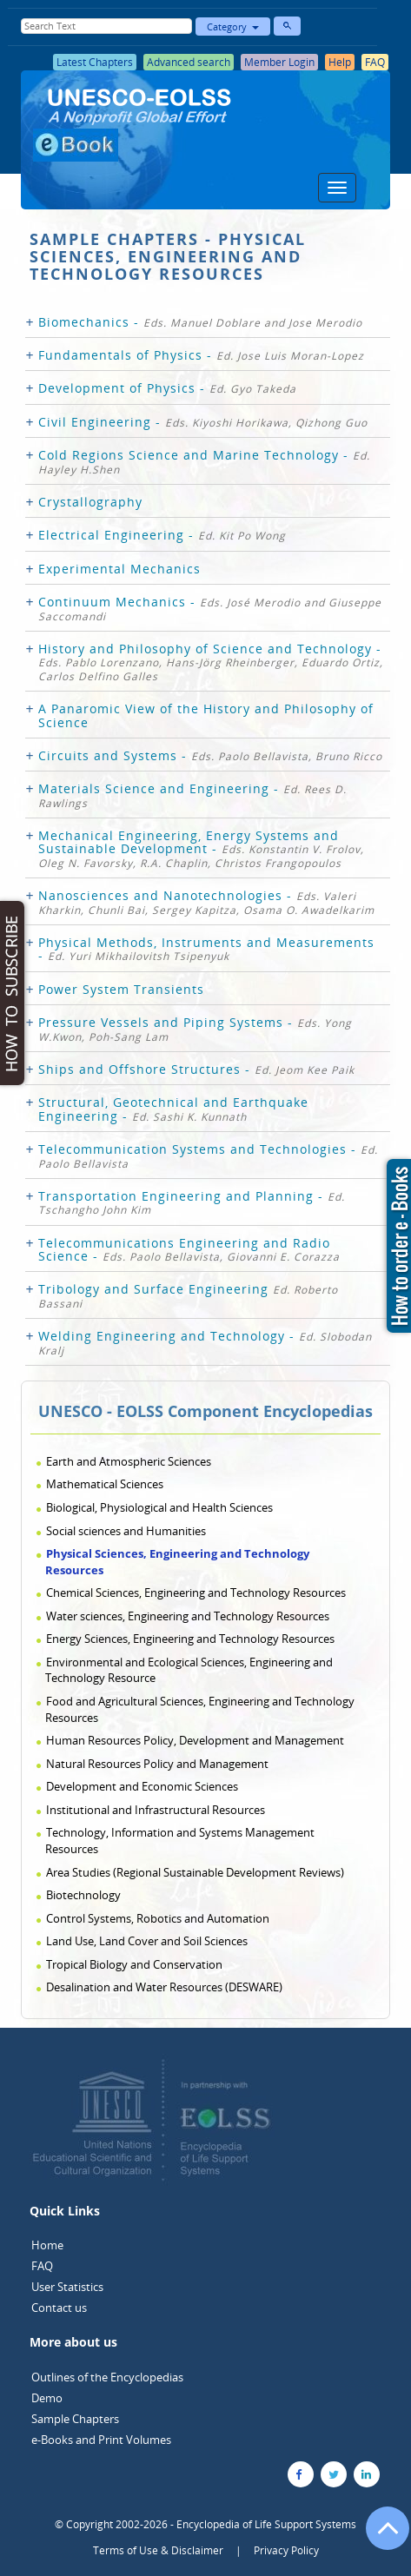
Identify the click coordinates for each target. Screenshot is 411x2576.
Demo (47, 2398)
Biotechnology (83, 1895)
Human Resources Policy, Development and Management (195, 1740)
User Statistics (67, 2287)
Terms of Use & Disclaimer (158, 2550)
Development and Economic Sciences (142, 1786)
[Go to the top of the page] (380, 2537)
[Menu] (337, 187)
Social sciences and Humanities (126, 1531)
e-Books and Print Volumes (101, 2439)
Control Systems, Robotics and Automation (157, 1918)
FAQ (42, 2266)
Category (233, 26)
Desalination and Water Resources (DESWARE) (164, 1987)
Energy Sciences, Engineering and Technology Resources (190, 1638)
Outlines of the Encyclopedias (107, 2377)
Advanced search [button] (188, 62)
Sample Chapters (75, 2419)
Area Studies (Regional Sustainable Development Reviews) (195, 1872)
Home (47, 2245)
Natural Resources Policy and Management (157, 1763)
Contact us (59, 2307)
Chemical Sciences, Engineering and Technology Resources (196, 1592)
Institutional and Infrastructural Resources (155, 1810)
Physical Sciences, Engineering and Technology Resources (177, 1562)
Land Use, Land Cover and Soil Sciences (147, 1941)
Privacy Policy (286, 2550)
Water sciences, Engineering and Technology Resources (187, 1616)
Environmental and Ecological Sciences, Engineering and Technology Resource (189, 1670)
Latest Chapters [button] (94, 62)
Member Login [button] (279, 62)
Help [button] (339, 62)
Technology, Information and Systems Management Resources (180, 1840)
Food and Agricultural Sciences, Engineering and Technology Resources (200, 1709)
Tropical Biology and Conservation (134, 1964)
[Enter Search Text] (106, 26)
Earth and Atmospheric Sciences (128, 1461)
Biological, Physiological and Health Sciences (159, 1507)
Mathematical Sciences (104, 1484)
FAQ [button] (375, 62)
